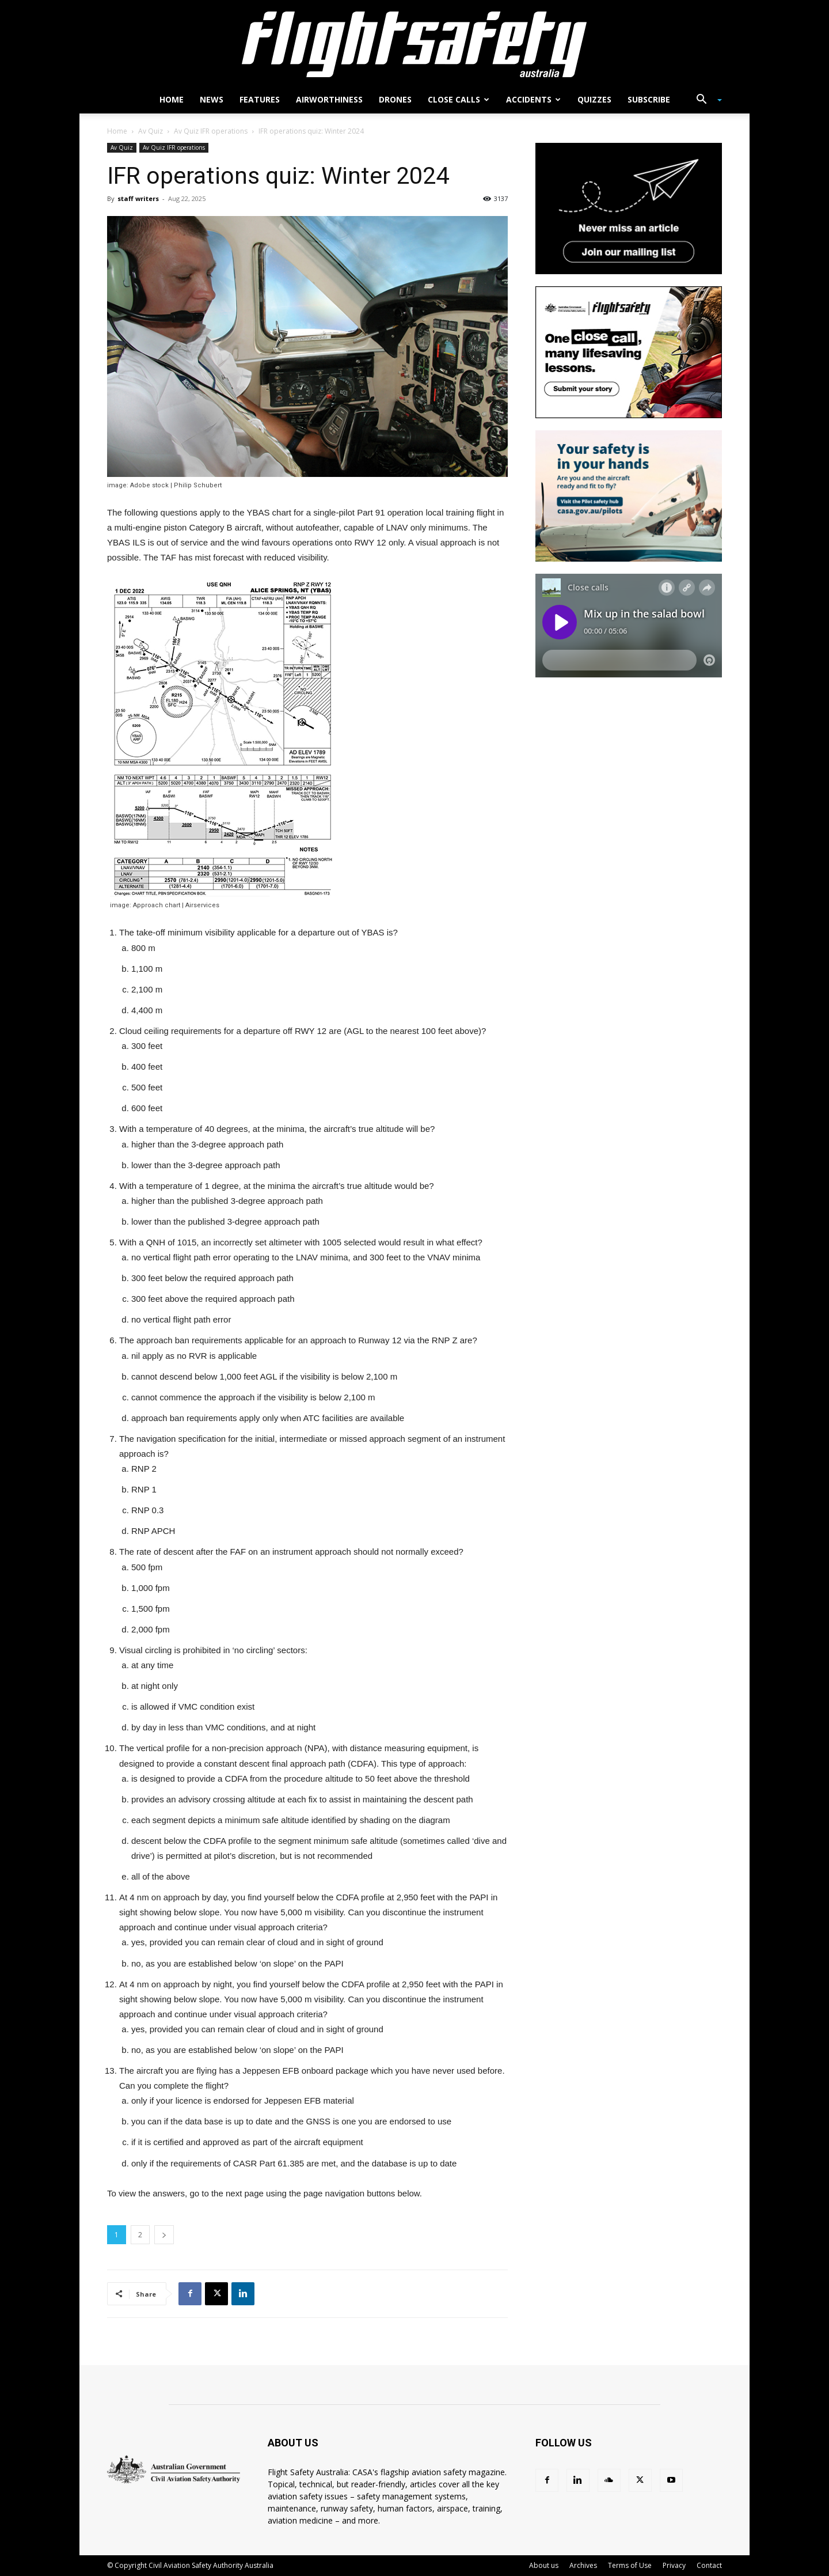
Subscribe (649, 99)
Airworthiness (329, 99)
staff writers (138, 198)
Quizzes (594, 99)
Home (171, 99)
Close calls (458, 99)
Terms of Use (630, 2565)
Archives (583, 2565)
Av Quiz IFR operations (211, 131)
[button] (704, 100)
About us (543, 2565)
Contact (709, 2565)
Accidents (533, 99)
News (211, 99)
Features (259, 99)
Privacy (674, 2565)
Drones (395, 99)
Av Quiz (150, 131)
